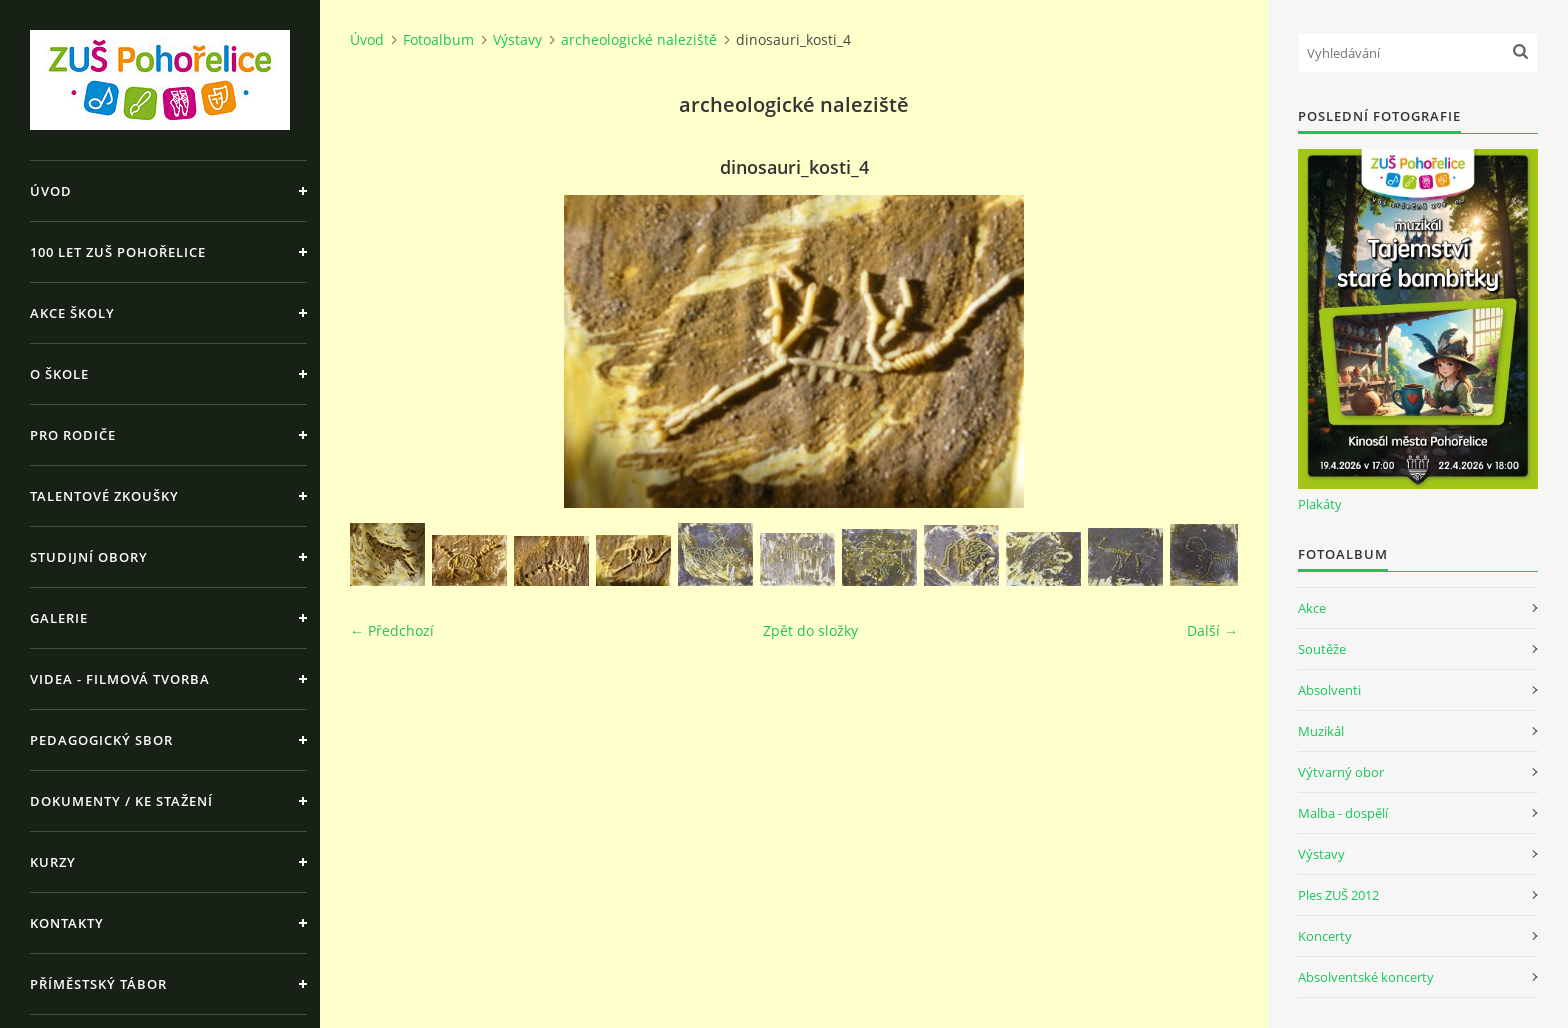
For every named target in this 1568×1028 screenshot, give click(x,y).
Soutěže (1322, 649)
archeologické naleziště (639, 39)
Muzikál (1321, 731)
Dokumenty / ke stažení (121, 801)
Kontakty (67, 923)
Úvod (51, 191)
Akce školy (72, 313)
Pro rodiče (73, 435)
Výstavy (517, 39)
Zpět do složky (810, 630)
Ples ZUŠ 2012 (1338, 895)
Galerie (59, 618)
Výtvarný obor (1341, 772)
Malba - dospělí (1343, 813)
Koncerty (1325, 936)
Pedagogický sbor (101, 740)
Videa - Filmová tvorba (120, 679)
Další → (1212, 630)
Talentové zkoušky (104, 496)
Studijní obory (89, 557)
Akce (1312, 608)
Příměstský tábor (98, 984)
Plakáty (1320, 504)
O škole (59, 374)
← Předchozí (392, 630)
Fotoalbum (438, 39)
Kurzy (53, 862)
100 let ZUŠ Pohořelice (118, 252)
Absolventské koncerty (1366, 977)
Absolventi (1329, 690)
